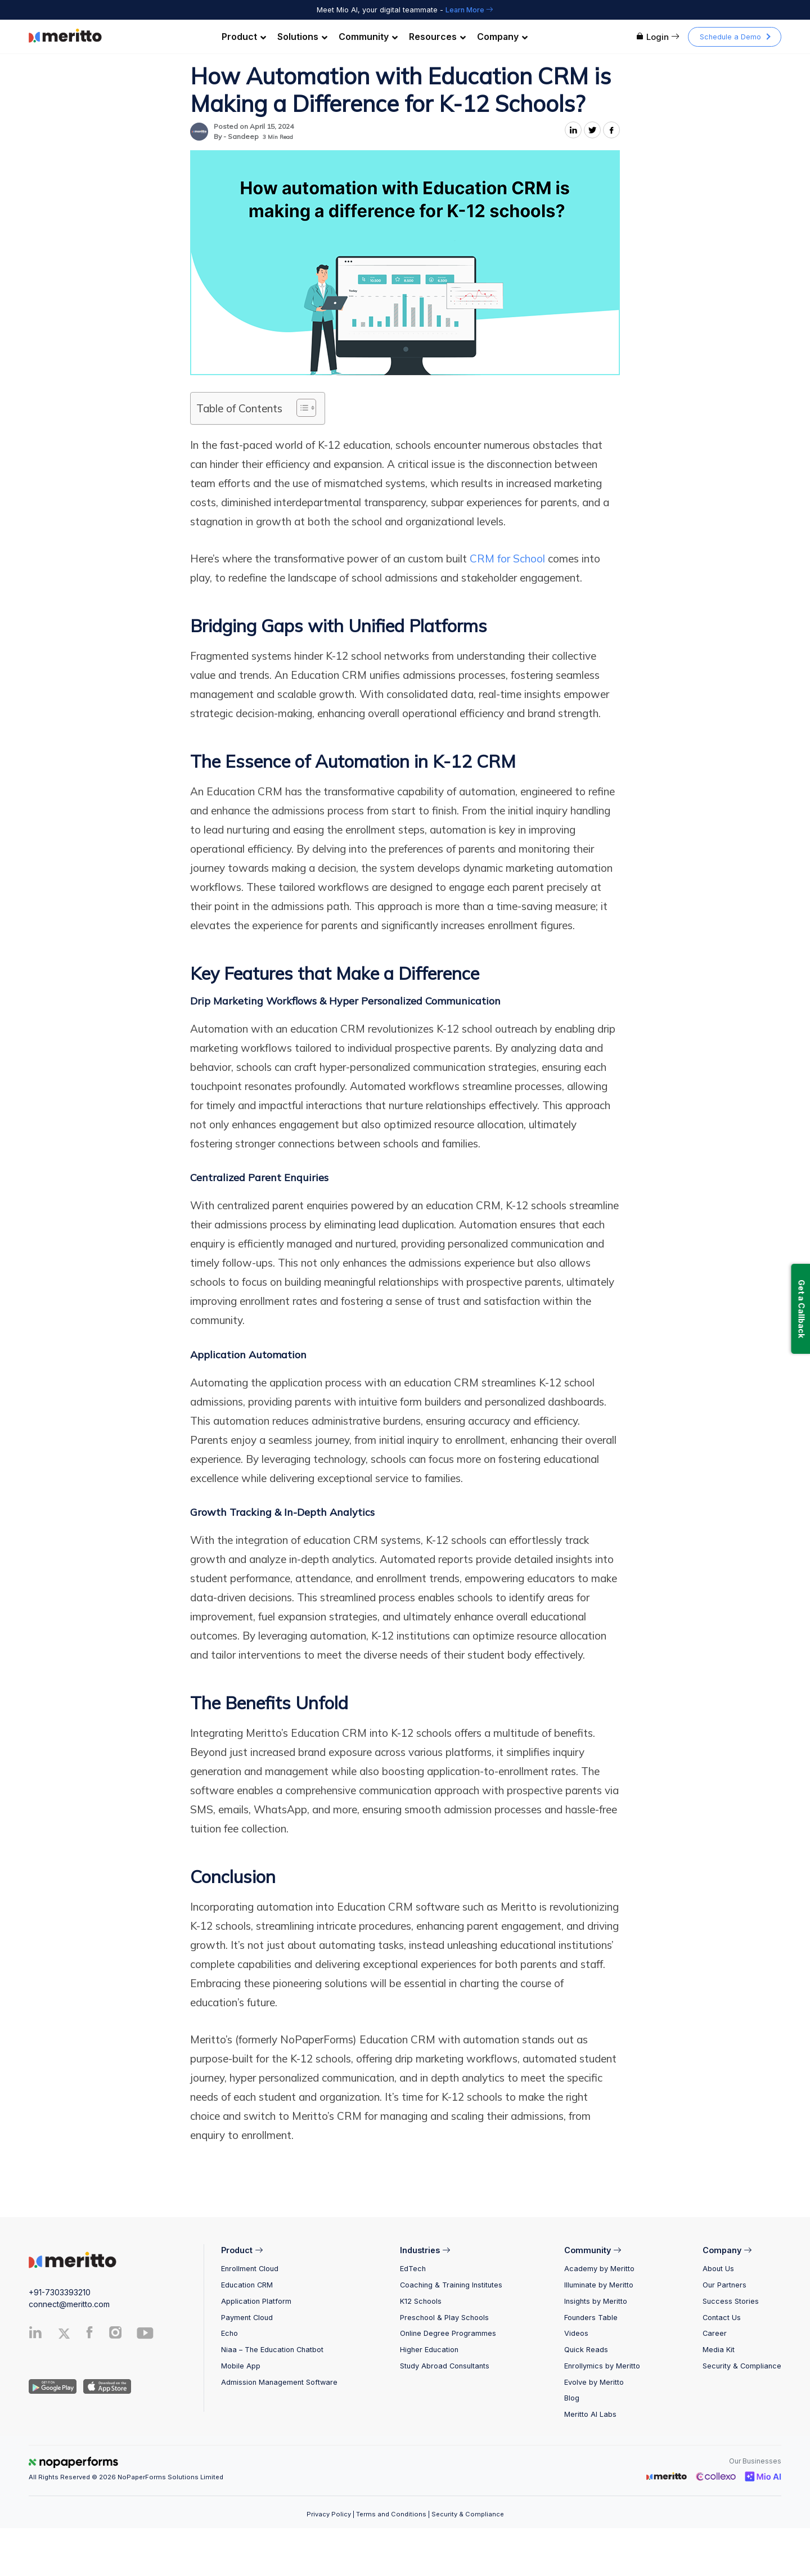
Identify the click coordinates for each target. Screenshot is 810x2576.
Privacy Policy (329, 2514)
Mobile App (240, 2366)
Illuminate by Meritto (598, 2285)
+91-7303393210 (60, 2292)
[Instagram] (116, 2335)
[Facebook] (89, 2335)
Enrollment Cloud (249, 2268)
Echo (229, 2333)
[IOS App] (105, 2385)
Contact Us (722, 2317)
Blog (571, 2398)
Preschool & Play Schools (444, 2317)
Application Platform (256, 2301)
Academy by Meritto (599, 2268)
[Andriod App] (52, 2385)
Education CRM (247, 2285)
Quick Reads (586, 2349)
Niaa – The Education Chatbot (272, 2349)
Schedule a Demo (730, 37)
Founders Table (591, 2317)
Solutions (302, 36)
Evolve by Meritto (594, 2382)
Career (715, 2333)
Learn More (469, 10)
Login (658, 36)
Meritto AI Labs (590, 2414)
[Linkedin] (35, 2335)
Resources (437, 36)
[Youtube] (145, 2337)
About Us (718, 2268)
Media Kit (719, 2349)
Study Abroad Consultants (444, 2366)
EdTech (413, 2268)
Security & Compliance (742, 2366)
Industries (425, 2250)
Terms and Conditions (391, 2514)
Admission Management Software (279, 2382)
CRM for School (507, 558)
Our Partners (724, 2285)
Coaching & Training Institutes (451, 2285)
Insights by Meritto (595, 2301)
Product (244, 36)
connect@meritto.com (69, 2304)
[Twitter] (69, 2333)
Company (502, 36)
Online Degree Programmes (448, 2333)
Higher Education (429, 2349)
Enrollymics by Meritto (602, 2366)
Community (368, 36)
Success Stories (731, 2301)
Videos (576, 2333)
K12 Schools (421, 2301)
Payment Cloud (247, 2317)
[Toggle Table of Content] (300, 407)
